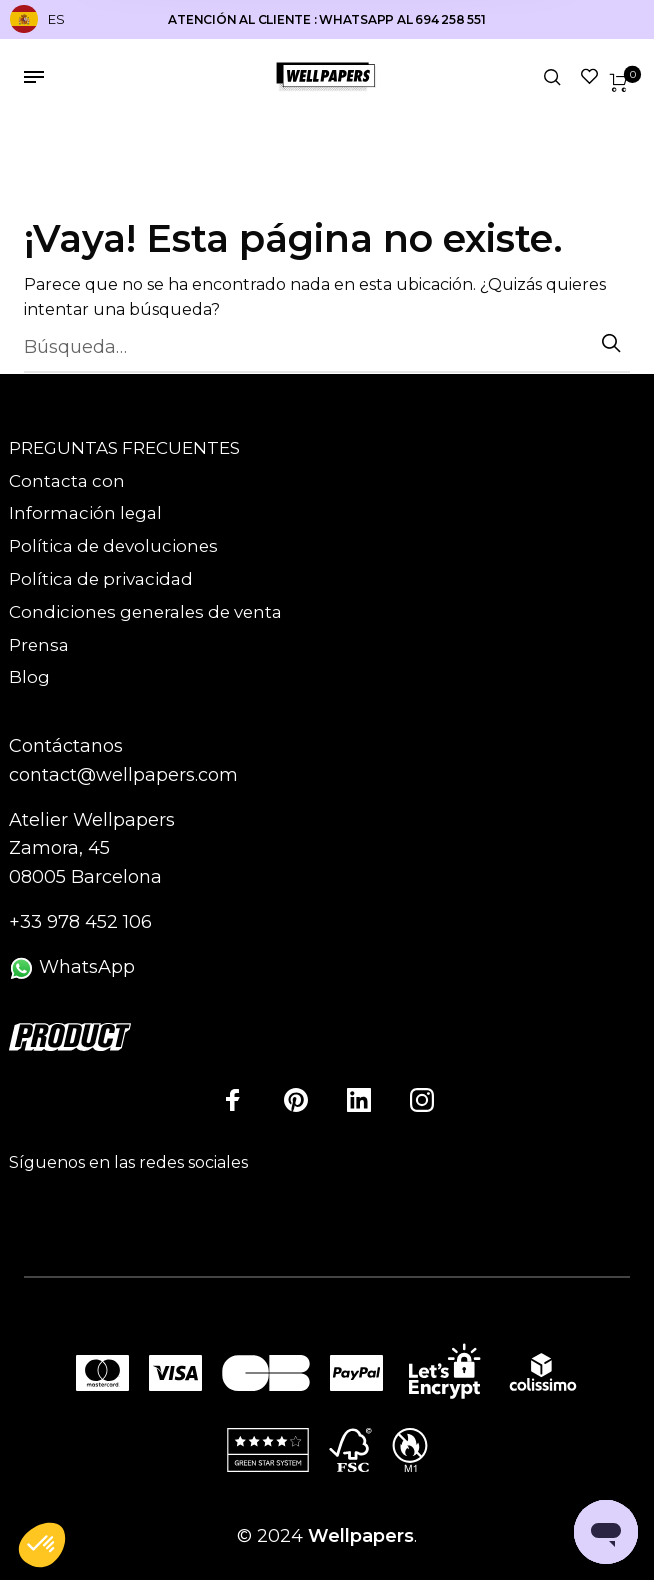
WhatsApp (72, 967)
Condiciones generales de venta (145, 612)
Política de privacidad (101, 579)
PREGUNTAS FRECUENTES (124, 448)
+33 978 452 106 (80, 922)
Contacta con (67, 481)
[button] (42, 1546)
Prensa (39, 645)
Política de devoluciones (113, 546)
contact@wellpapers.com (123, 775)
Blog (29, 677)
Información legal (85, 513)
